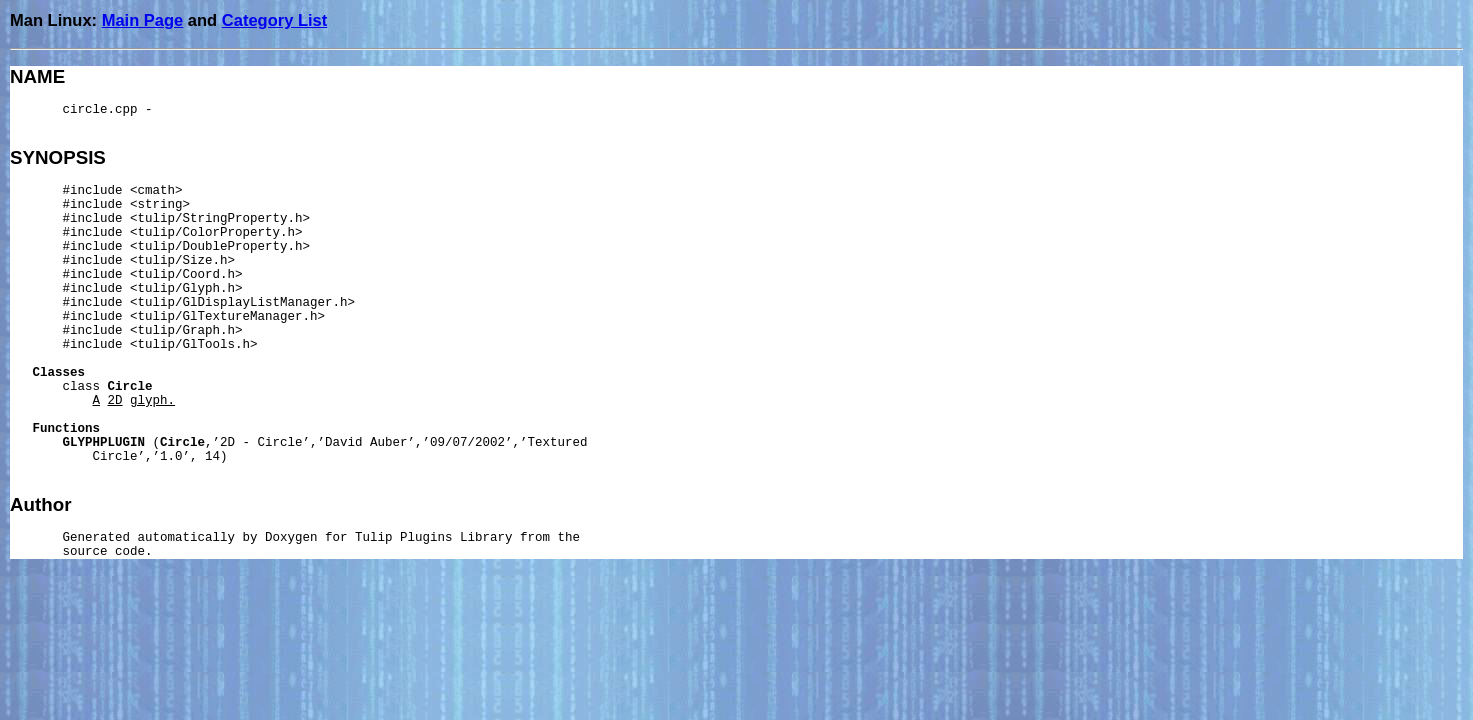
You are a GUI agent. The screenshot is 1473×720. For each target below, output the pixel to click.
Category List (274, 20)
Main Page (143, 20)
